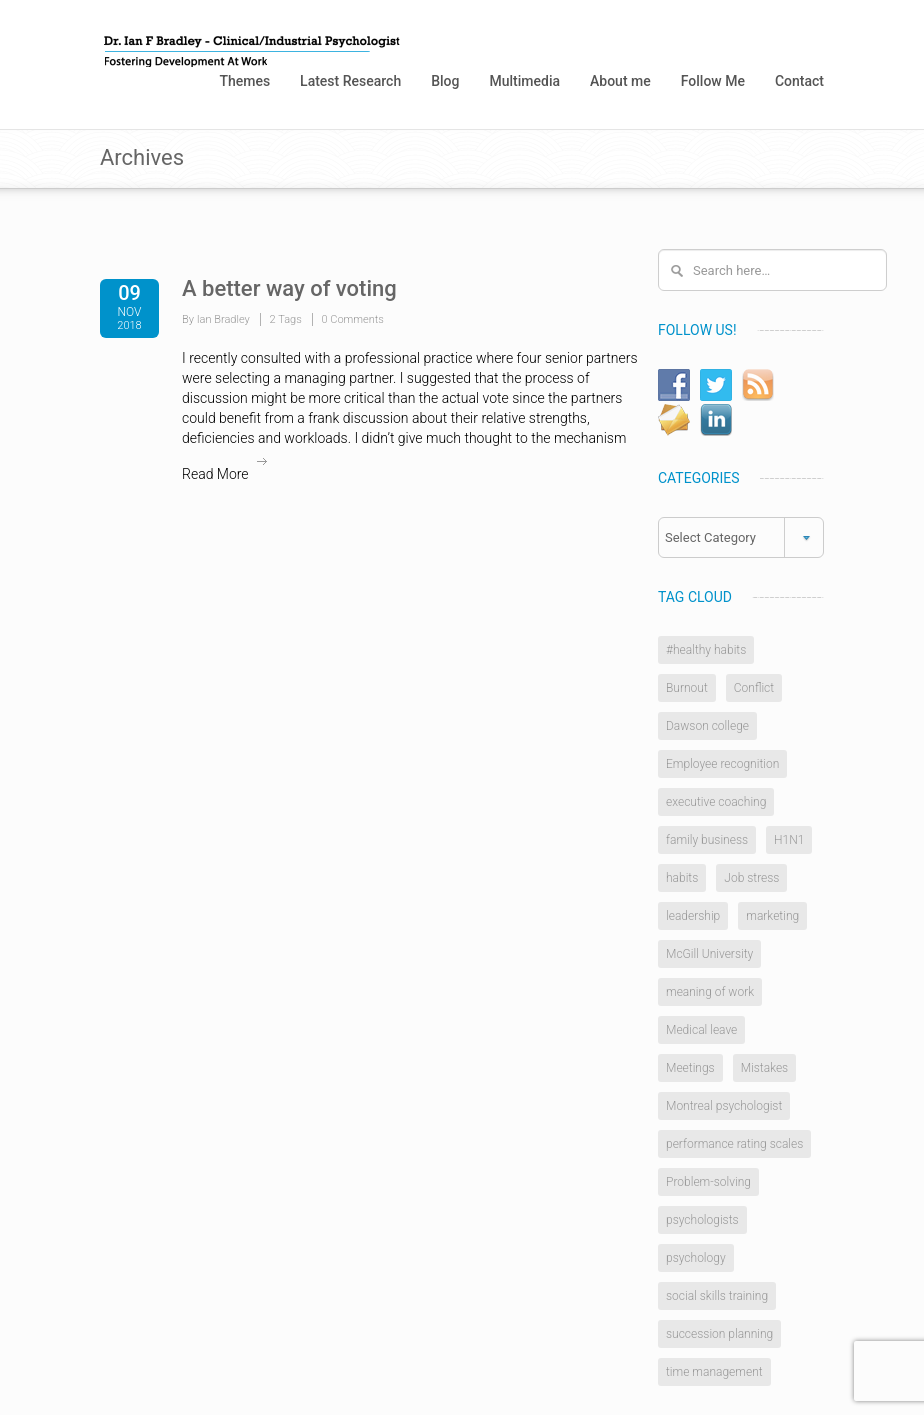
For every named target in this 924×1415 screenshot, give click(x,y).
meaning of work (710, 992)
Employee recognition (722, 764)
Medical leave (701, 1030)
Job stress (751, 878)
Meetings (690, 1068)
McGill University (709, 954)
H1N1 (789, 840)
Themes (244, 81)
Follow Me (713, 81)
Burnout (687, 688)
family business (707, 840)
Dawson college (707, 726)
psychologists (702, 1220)
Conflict (754, 688)
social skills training (717, 1296)
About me (620, 81)
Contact (799, 81)
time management (714, 1372)
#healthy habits (706, 650)
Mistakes (765, 1068)
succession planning (719, 1334)
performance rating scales (734, 1144)
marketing (772, 916)
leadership (693, 916)
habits (682, 878)
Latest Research (350, 81)
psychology (696, 1258)
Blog (445, 81)
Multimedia (524, 81)
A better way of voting (289, 288)
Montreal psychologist (724, 1106)
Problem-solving (708, 1182)
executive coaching (716, 802)
